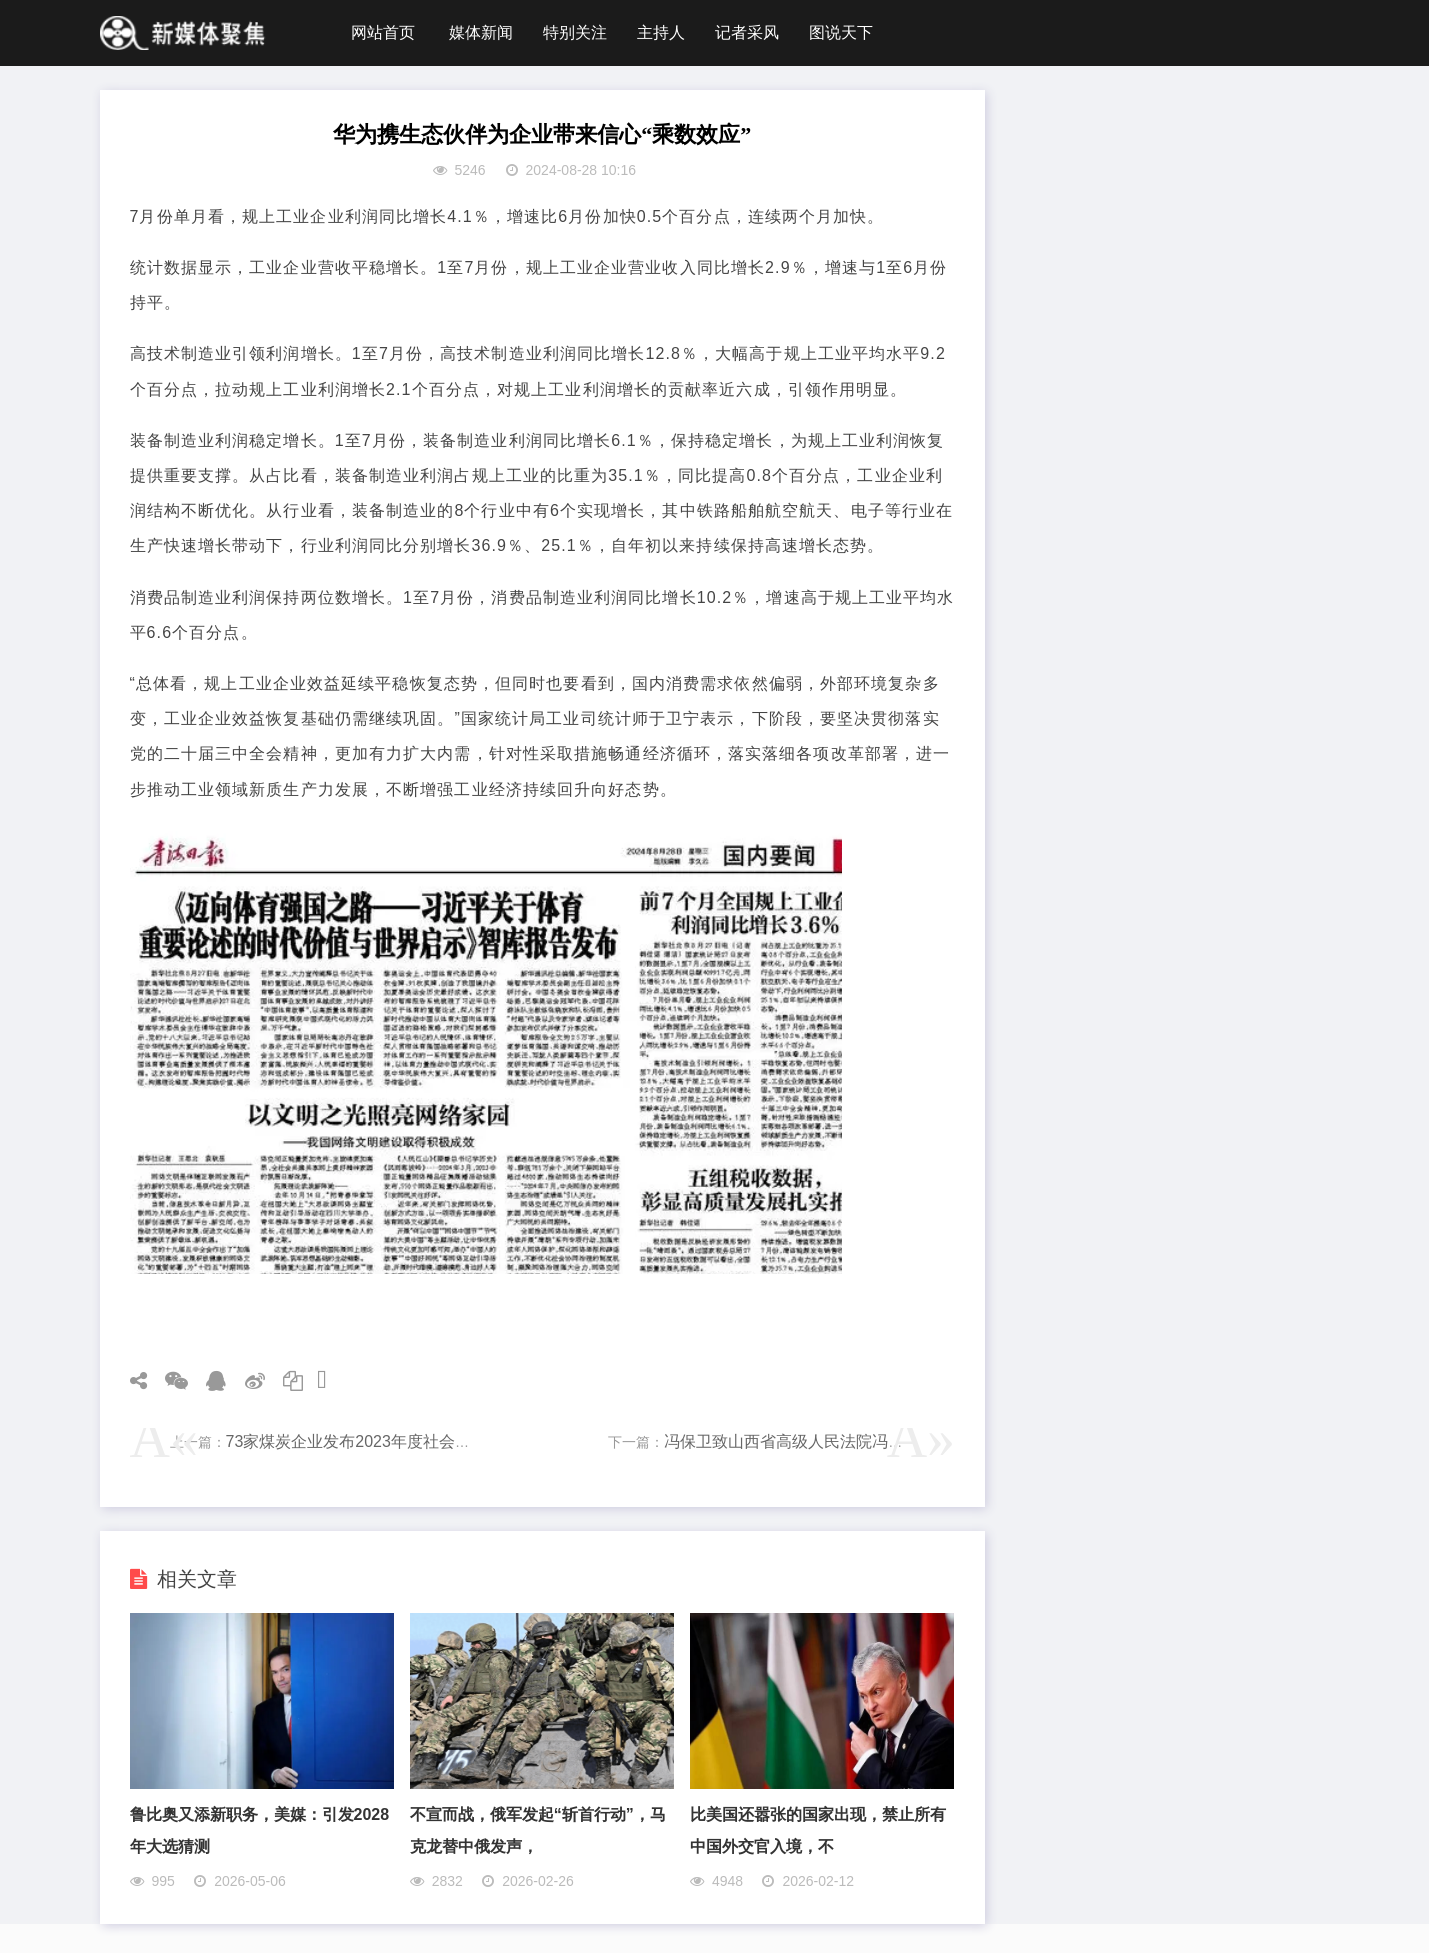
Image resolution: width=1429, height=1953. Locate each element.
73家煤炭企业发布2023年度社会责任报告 (372, 1441)
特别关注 (575, 32)
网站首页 (383, 32)
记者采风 (747, 32)
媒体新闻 (481, 32)
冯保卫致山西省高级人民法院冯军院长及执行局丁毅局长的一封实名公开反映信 (944, 1441)
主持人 (661, 32)
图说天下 (841, 32)
